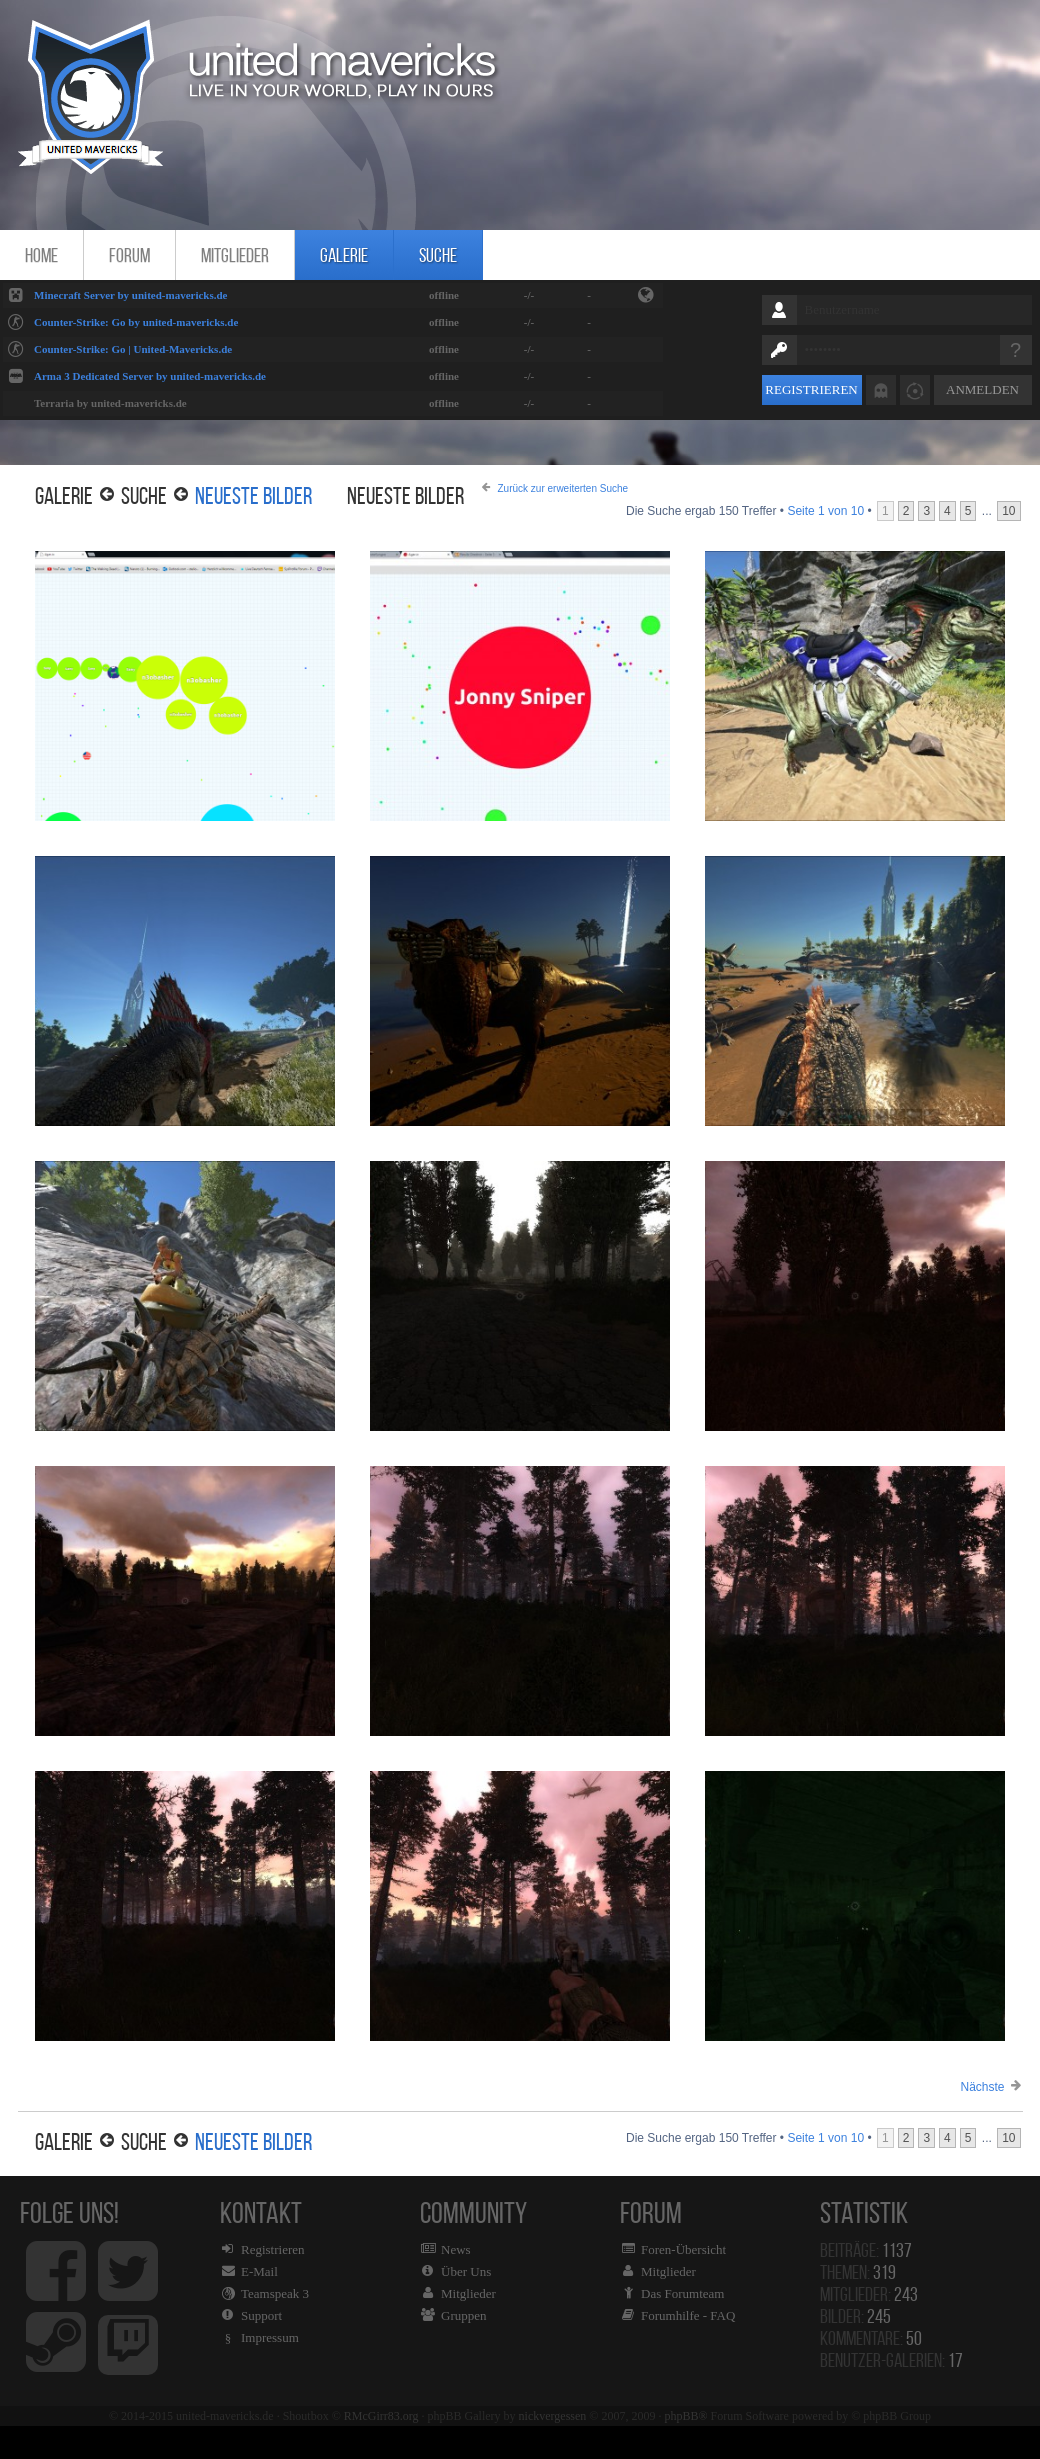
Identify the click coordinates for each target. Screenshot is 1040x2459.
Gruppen (464, 2315)
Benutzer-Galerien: (891, 2360)
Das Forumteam (682, 2293)
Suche (438, 255)
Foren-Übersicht (683, 2249)
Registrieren (811, 389)
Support (261, 2315)
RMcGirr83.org (381, 2416)
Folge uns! (95, 2292)
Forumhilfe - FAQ (688, 2315)
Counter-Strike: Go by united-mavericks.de (136, 322)
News (456, 2249)
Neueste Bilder (253, 496)
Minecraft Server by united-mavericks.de (130, 295)
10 (1008, 511)
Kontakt (295, 2292)
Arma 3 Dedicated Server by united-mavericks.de (150, 376)
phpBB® (685, 2416)
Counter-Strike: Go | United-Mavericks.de (133, 349)
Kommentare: (871, 2338)
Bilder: (855, 2316)
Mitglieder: (869, 2294)
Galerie (344, 255)
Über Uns (466, 2271)
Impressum (270, 2337)
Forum (129, 255)
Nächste (982, 2087)
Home (41, 255)
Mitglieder (235, 255)
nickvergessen (553, 2416)
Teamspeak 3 (275, 2293)
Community (495, 2292)
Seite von (825, 511)
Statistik (869, 2212)
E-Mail (259, 2271)
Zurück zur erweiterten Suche (563, 488)
